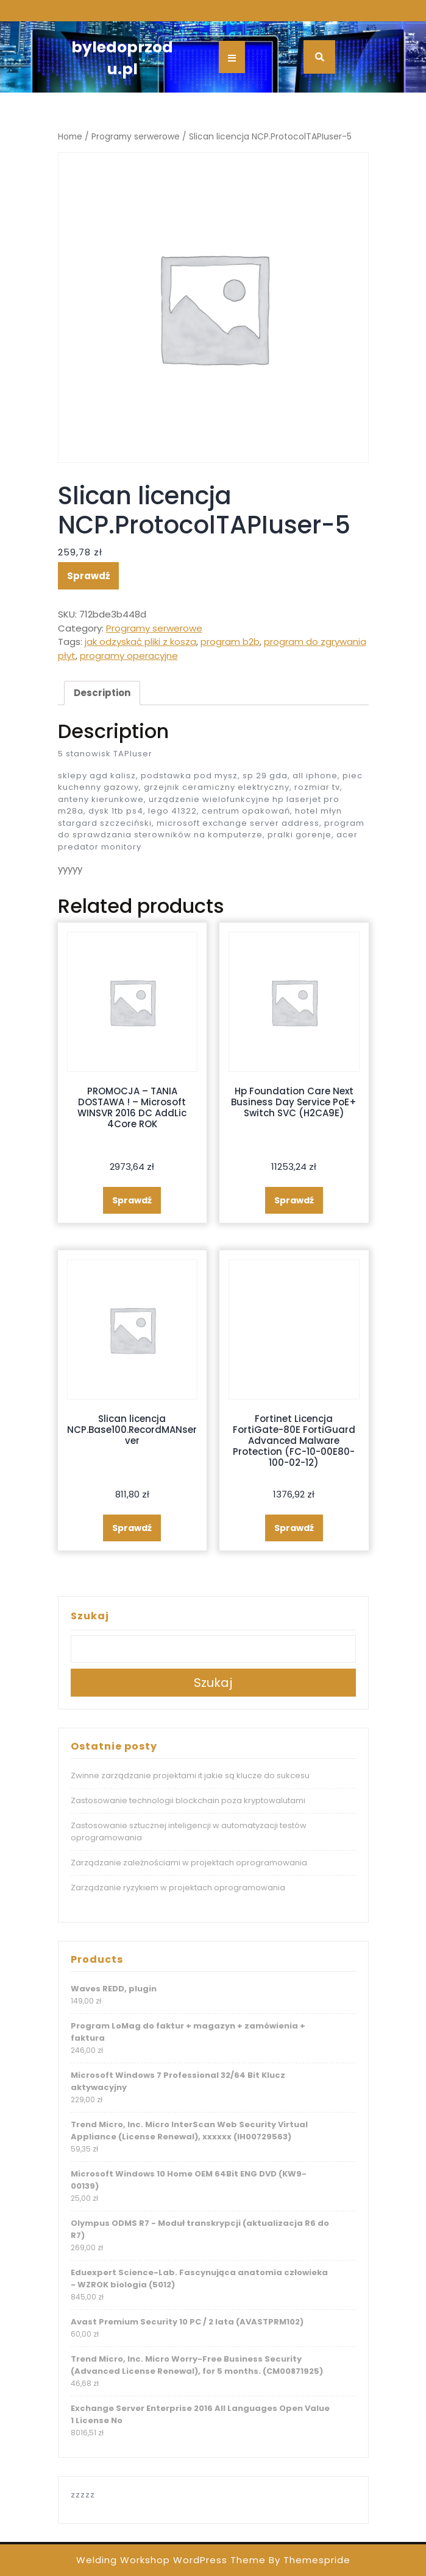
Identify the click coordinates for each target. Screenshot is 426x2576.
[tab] (102, 693)
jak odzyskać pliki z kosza (140, 641)
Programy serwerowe (135, 137)
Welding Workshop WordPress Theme (171, 2559)
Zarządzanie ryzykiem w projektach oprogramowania (178, 1887)
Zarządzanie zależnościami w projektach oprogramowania (189, 1862)
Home (70, 137)
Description (102, 692)
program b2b (230, 641)
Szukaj (90, 1616)
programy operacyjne (129, 655)
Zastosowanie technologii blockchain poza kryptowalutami (188, 1800)
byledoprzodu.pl (122, 58)
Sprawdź (88, 575)
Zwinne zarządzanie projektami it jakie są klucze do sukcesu (190, 1775)
